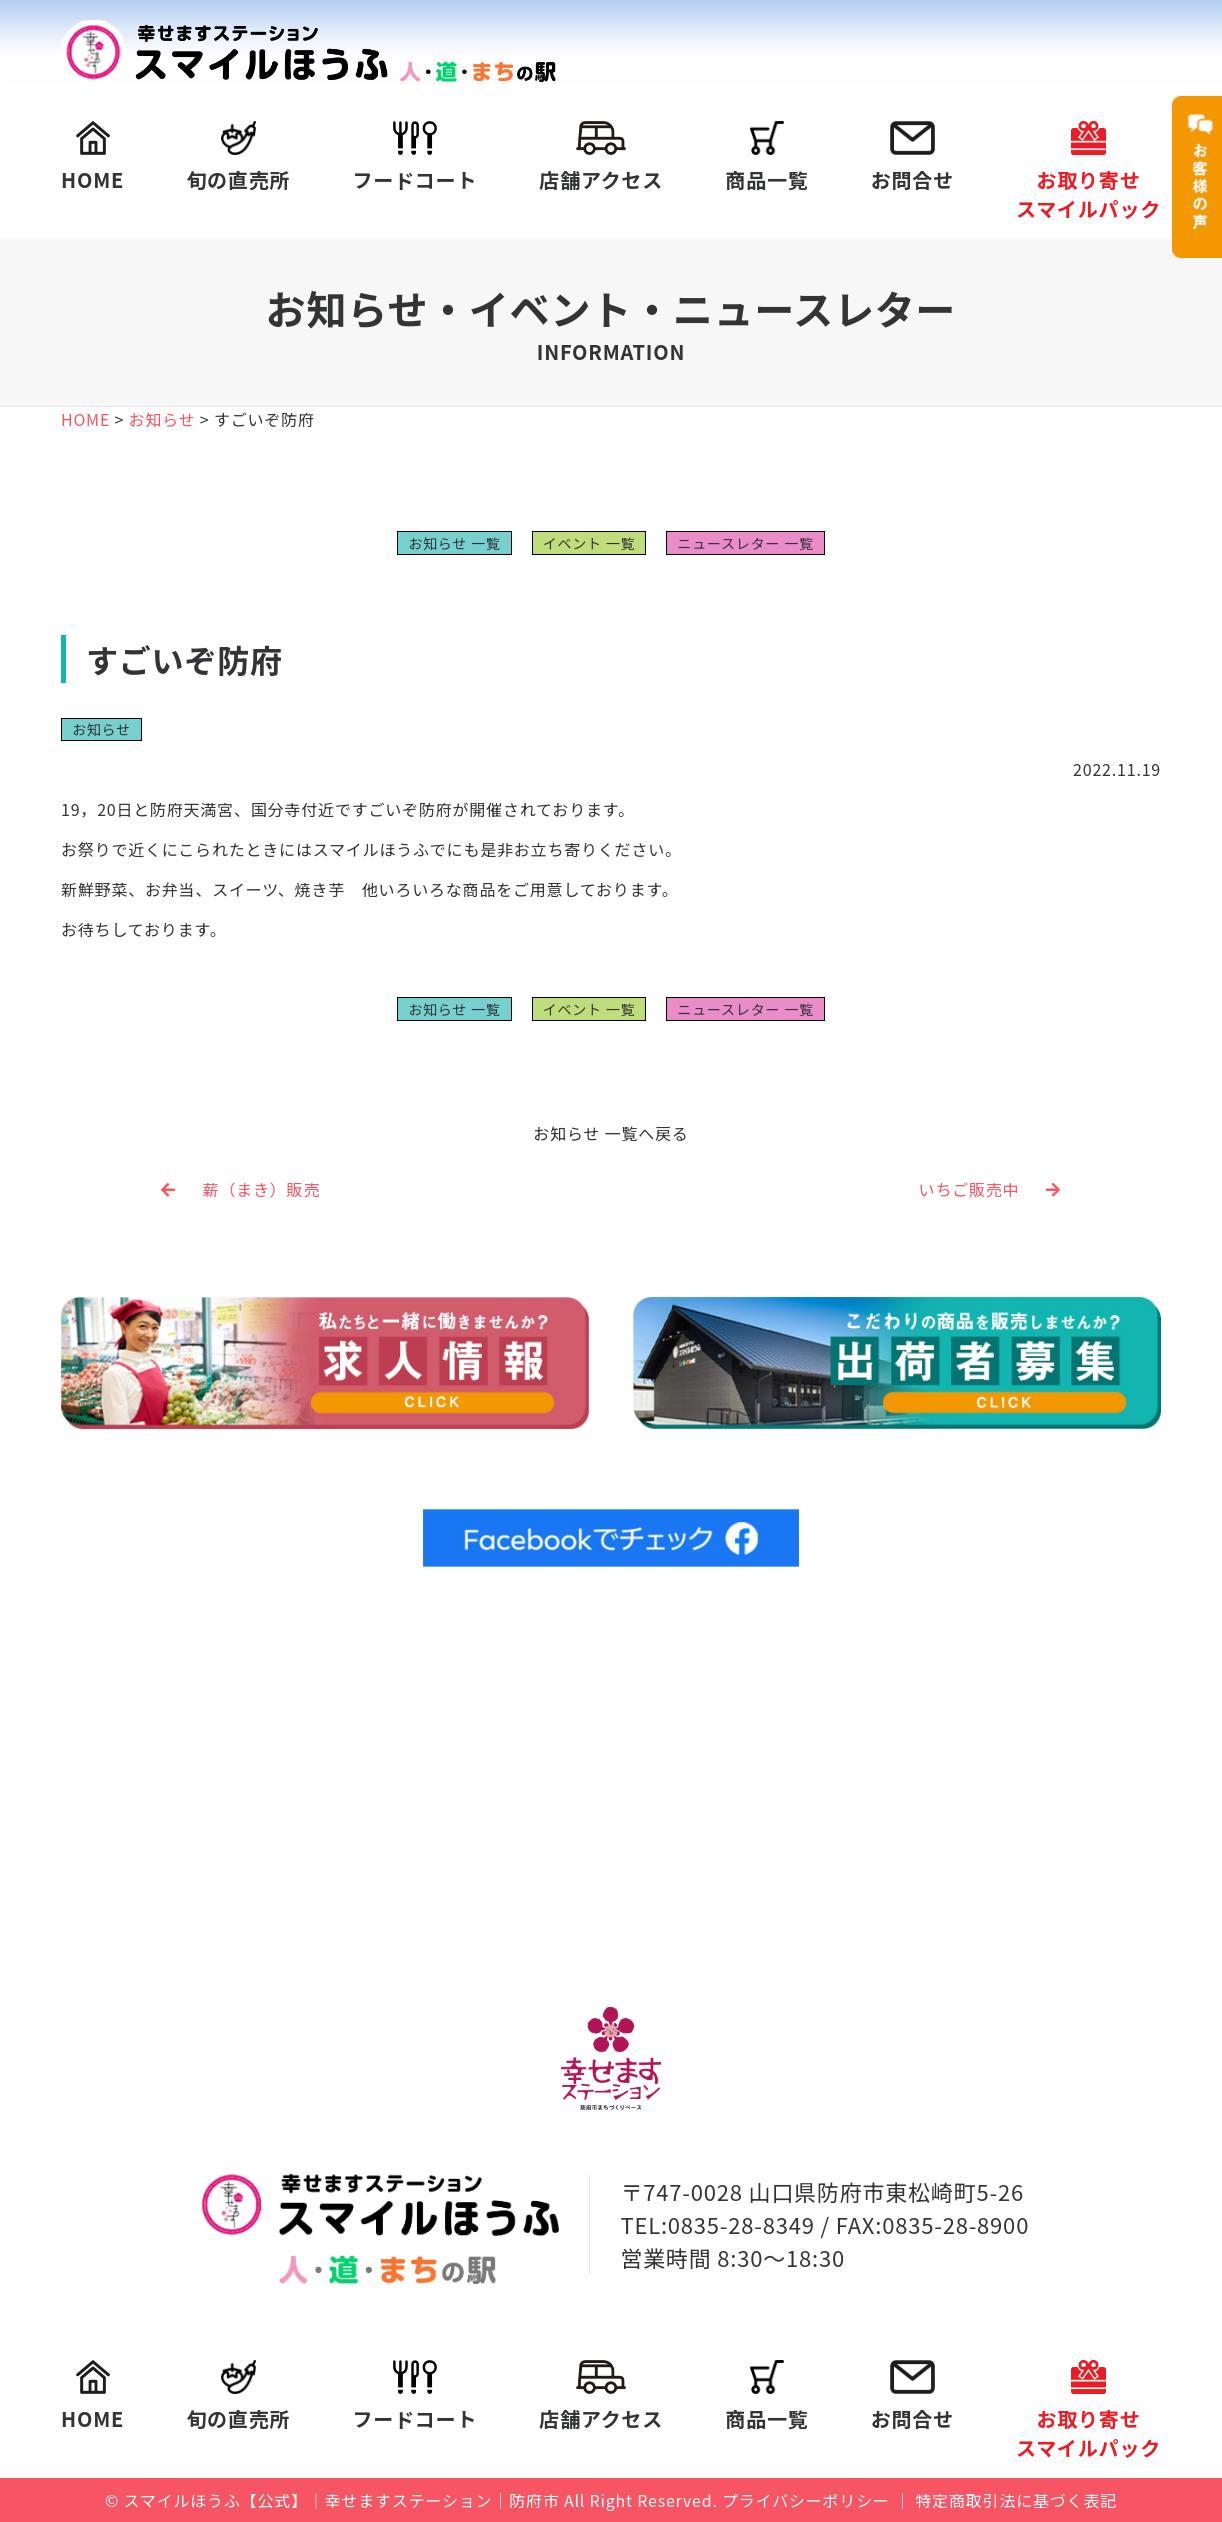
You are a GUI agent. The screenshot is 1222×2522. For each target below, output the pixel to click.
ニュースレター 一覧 (745, 543)
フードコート (414, 157)
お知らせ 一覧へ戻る (610, 1133)
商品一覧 (766, 157)
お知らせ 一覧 (454, 543)
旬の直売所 (238, 157)
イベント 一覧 (589, 543)
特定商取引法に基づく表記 (1016, 2500)
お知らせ (101, 729)
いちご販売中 (990, 1189)
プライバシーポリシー (806, 2500)
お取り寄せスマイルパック (1088, 172)
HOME (92, 157)
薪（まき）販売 (240, 1189)
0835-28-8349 (741, 2224)
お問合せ (912, 157)
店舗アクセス (601, 157)
